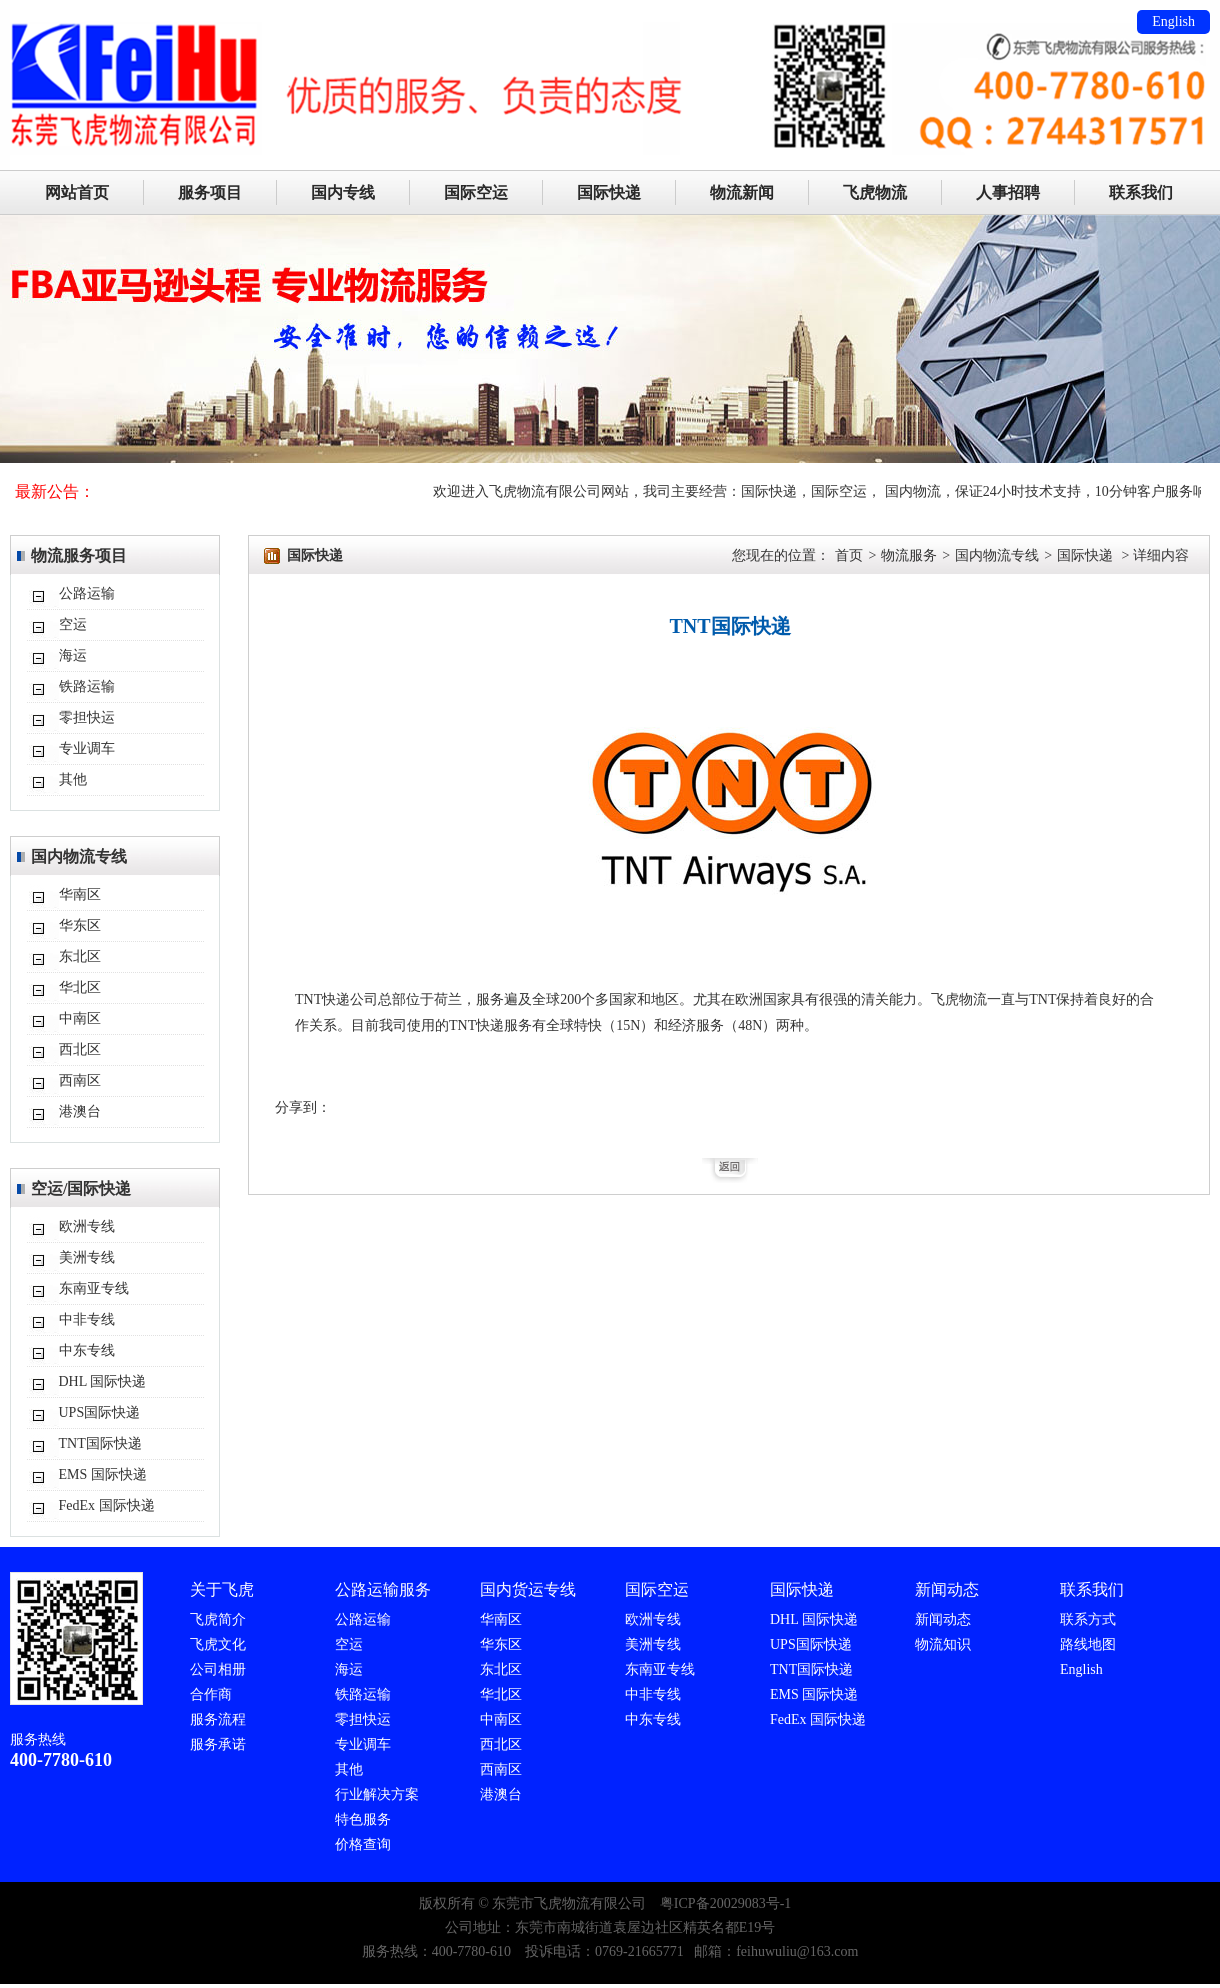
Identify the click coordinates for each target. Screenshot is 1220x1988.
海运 (73, 655)
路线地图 (1088, 1644)
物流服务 (909, 555)
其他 (73, 779)
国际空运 (476, 192)
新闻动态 (943, 1619)
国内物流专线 (997, 555)
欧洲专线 (87, 1226)
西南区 (80, 1080)
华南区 (80, 894)
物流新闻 (742, 192)
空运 (73, 624)
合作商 (211, 1694)
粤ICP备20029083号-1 (725, 1903)
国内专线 (343, 192)
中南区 (80, 1018)
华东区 (80, 925)
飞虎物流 (875, 192)
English (1173, 21)
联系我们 (1141, 192)
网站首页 (77, 192)
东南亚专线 (94, 1288)
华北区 (80, 987)
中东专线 (87, 1350)
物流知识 (943, 1644)
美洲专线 (87, 1257)
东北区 (80, 956)
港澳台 (80, 1111)
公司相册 (218, 1669)
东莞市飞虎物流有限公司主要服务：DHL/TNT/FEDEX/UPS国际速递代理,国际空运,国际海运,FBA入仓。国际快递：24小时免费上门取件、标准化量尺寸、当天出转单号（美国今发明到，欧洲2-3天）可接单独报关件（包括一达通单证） (610, 25)
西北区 (80, 1049)
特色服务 (363, 1819)
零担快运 (87, 717)
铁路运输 (87, 686)
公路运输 (87, 593)
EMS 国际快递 (103, 1474)
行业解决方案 (377, 1794)
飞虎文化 (218, 1644)
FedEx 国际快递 (107, 1505)
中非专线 (87, 1319)
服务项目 (210, 192)
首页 (849, 555)
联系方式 (1088, 1619)
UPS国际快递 (100, 1412)
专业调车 (87, 748)
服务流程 (218, 1719)
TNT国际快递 (100, 1443)
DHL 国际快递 (103, 1381)
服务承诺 (218, 1744)
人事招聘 (1008, 192)
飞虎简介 (218, 1619)
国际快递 (609, 192)
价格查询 (363, 1844)
